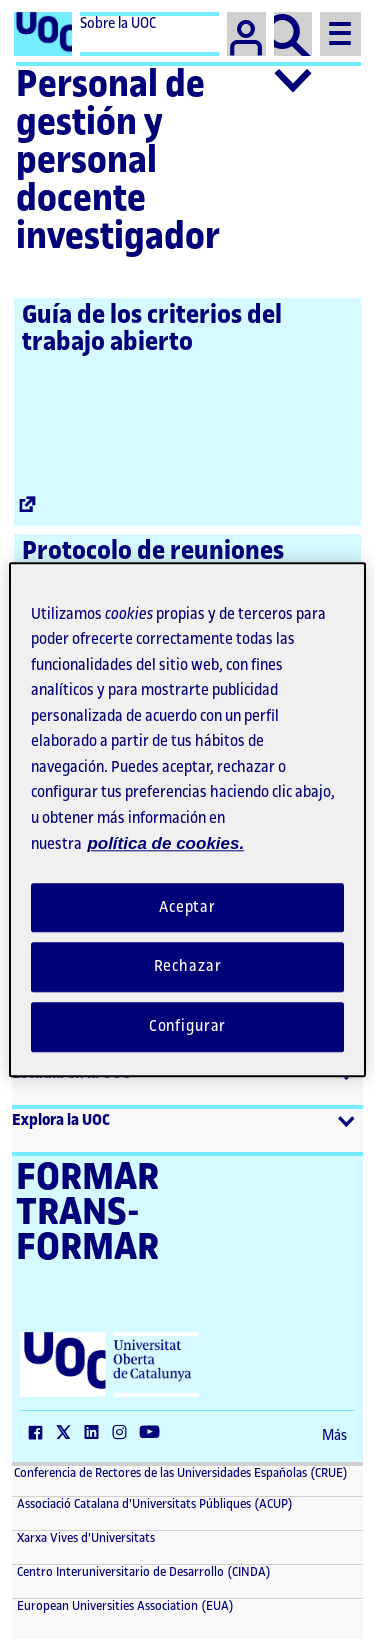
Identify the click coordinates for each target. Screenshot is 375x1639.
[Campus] (246, 34)
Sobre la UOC (118, 24)
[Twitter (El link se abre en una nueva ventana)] (68, 1434)
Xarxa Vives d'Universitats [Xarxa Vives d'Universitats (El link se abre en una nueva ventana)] (84, 1538)
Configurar (188, 1026)
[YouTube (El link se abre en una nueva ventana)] (154, 1434)
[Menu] (340, 34)
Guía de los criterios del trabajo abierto (152, 328)
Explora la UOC (61, 1120)
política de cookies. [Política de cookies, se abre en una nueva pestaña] (165, 843)
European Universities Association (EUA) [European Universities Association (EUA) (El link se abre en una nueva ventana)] (124, 1606)
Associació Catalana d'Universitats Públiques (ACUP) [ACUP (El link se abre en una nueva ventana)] (153, 1504)
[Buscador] (293, 34)
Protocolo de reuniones (153, 551)
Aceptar (187, 907)
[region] (187, 819)
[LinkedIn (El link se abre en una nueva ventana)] (96, 1434)
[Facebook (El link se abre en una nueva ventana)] (40, 1434)
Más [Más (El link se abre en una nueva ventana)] (334, 1436)
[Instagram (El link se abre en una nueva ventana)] (124, 1434)
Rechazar (188, 967)
